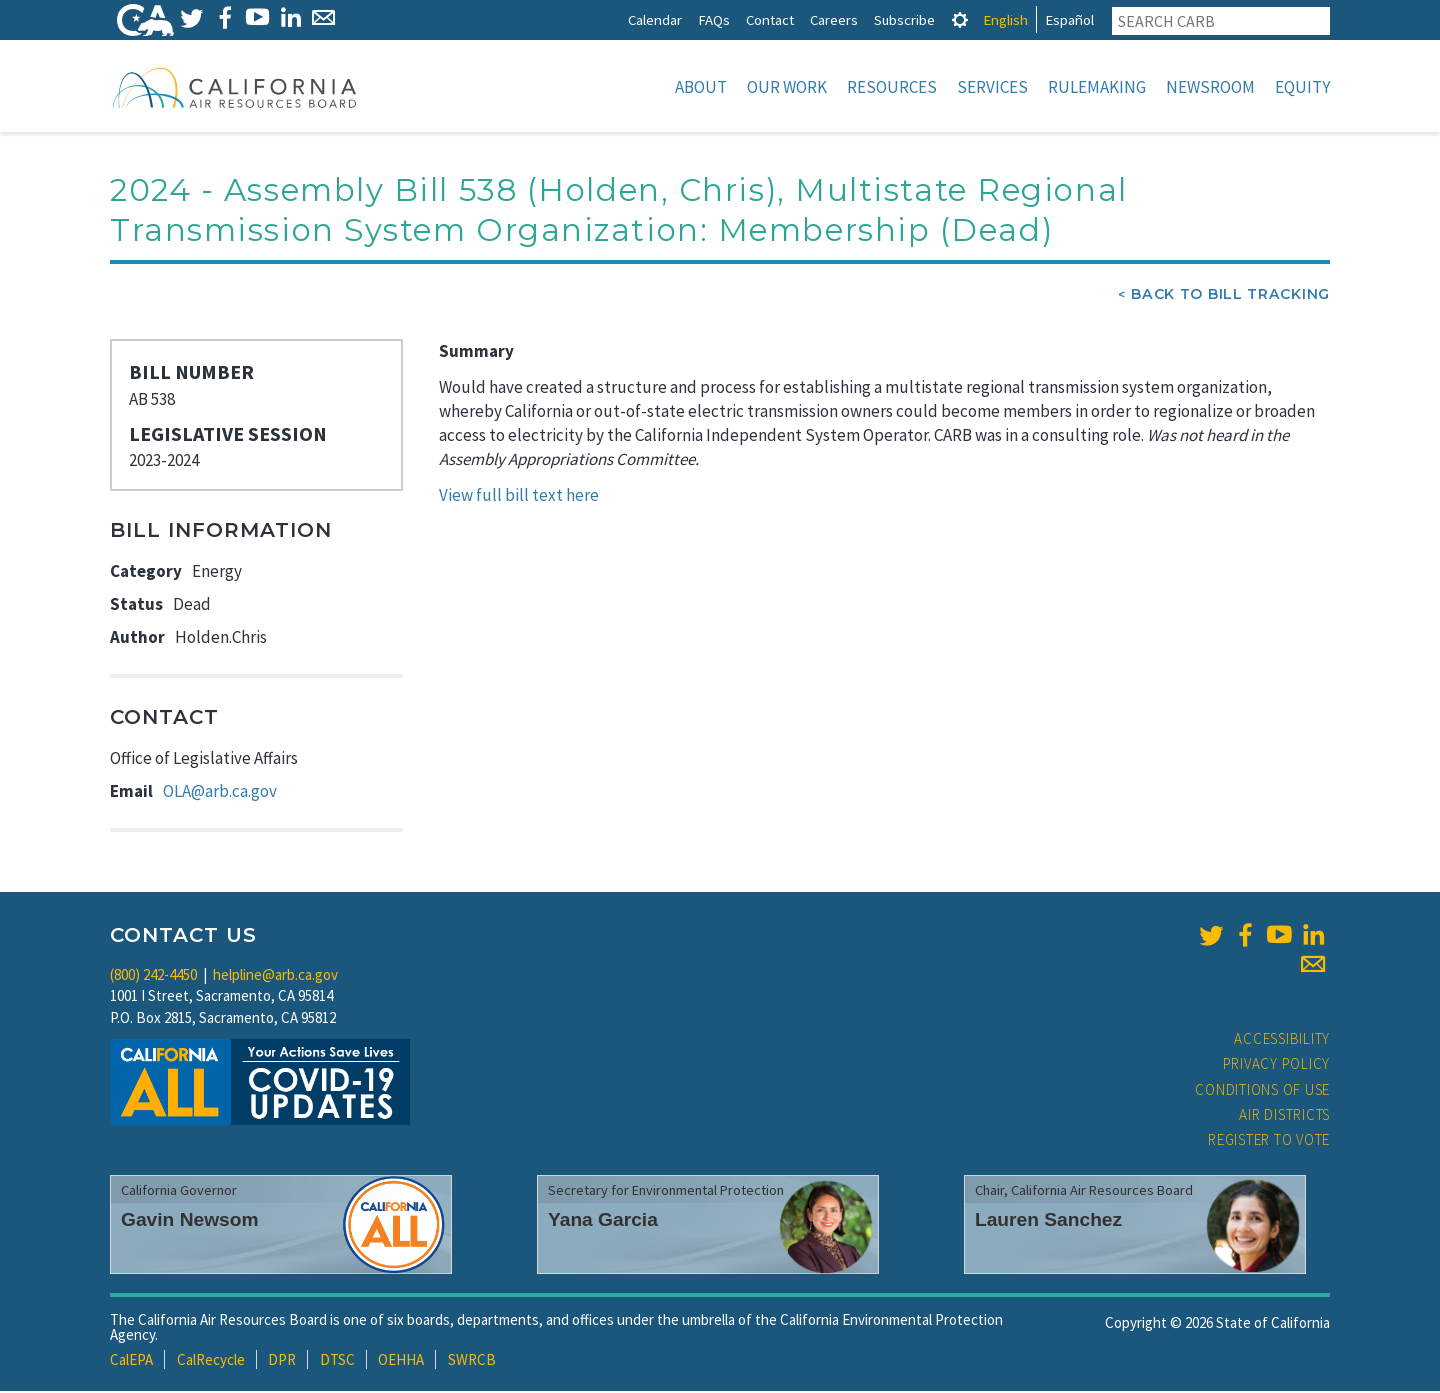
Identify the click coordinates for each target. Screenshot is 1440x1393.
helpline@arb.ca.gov (275, 976)
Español (1069, 19)
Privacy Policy (1277, 1065)
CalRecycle (211, 1361)
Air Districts (1284, 1116)
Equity (1302, 87)
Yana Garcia (603, 1221)
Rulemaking (1097, 87)
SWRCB (472, 1361)
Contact (770, 19)
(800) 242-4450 (153, 976)
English (1005, 19)
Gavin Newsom (190, 1221)
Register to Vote (1269, 1141)
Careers (834, 19)
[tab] (960, 19)
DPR (282, 1361)
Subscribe (904, 19)
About (701, 87)
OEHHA (401, 1361)
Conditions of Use (1262, 1091)
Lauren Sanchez (1048, 1221)
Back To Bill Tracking (1230, 296)
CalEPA (131, 1361)
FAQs (714, 19)
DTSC (337, 1361)
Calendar (655, 19)
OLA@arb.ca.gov (220, 793)
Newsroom (1210, 87)
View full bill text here (519, 497)
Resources (892, 87)
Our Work (787, 87)
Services (992, 87)
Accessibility (1282, 1040)
